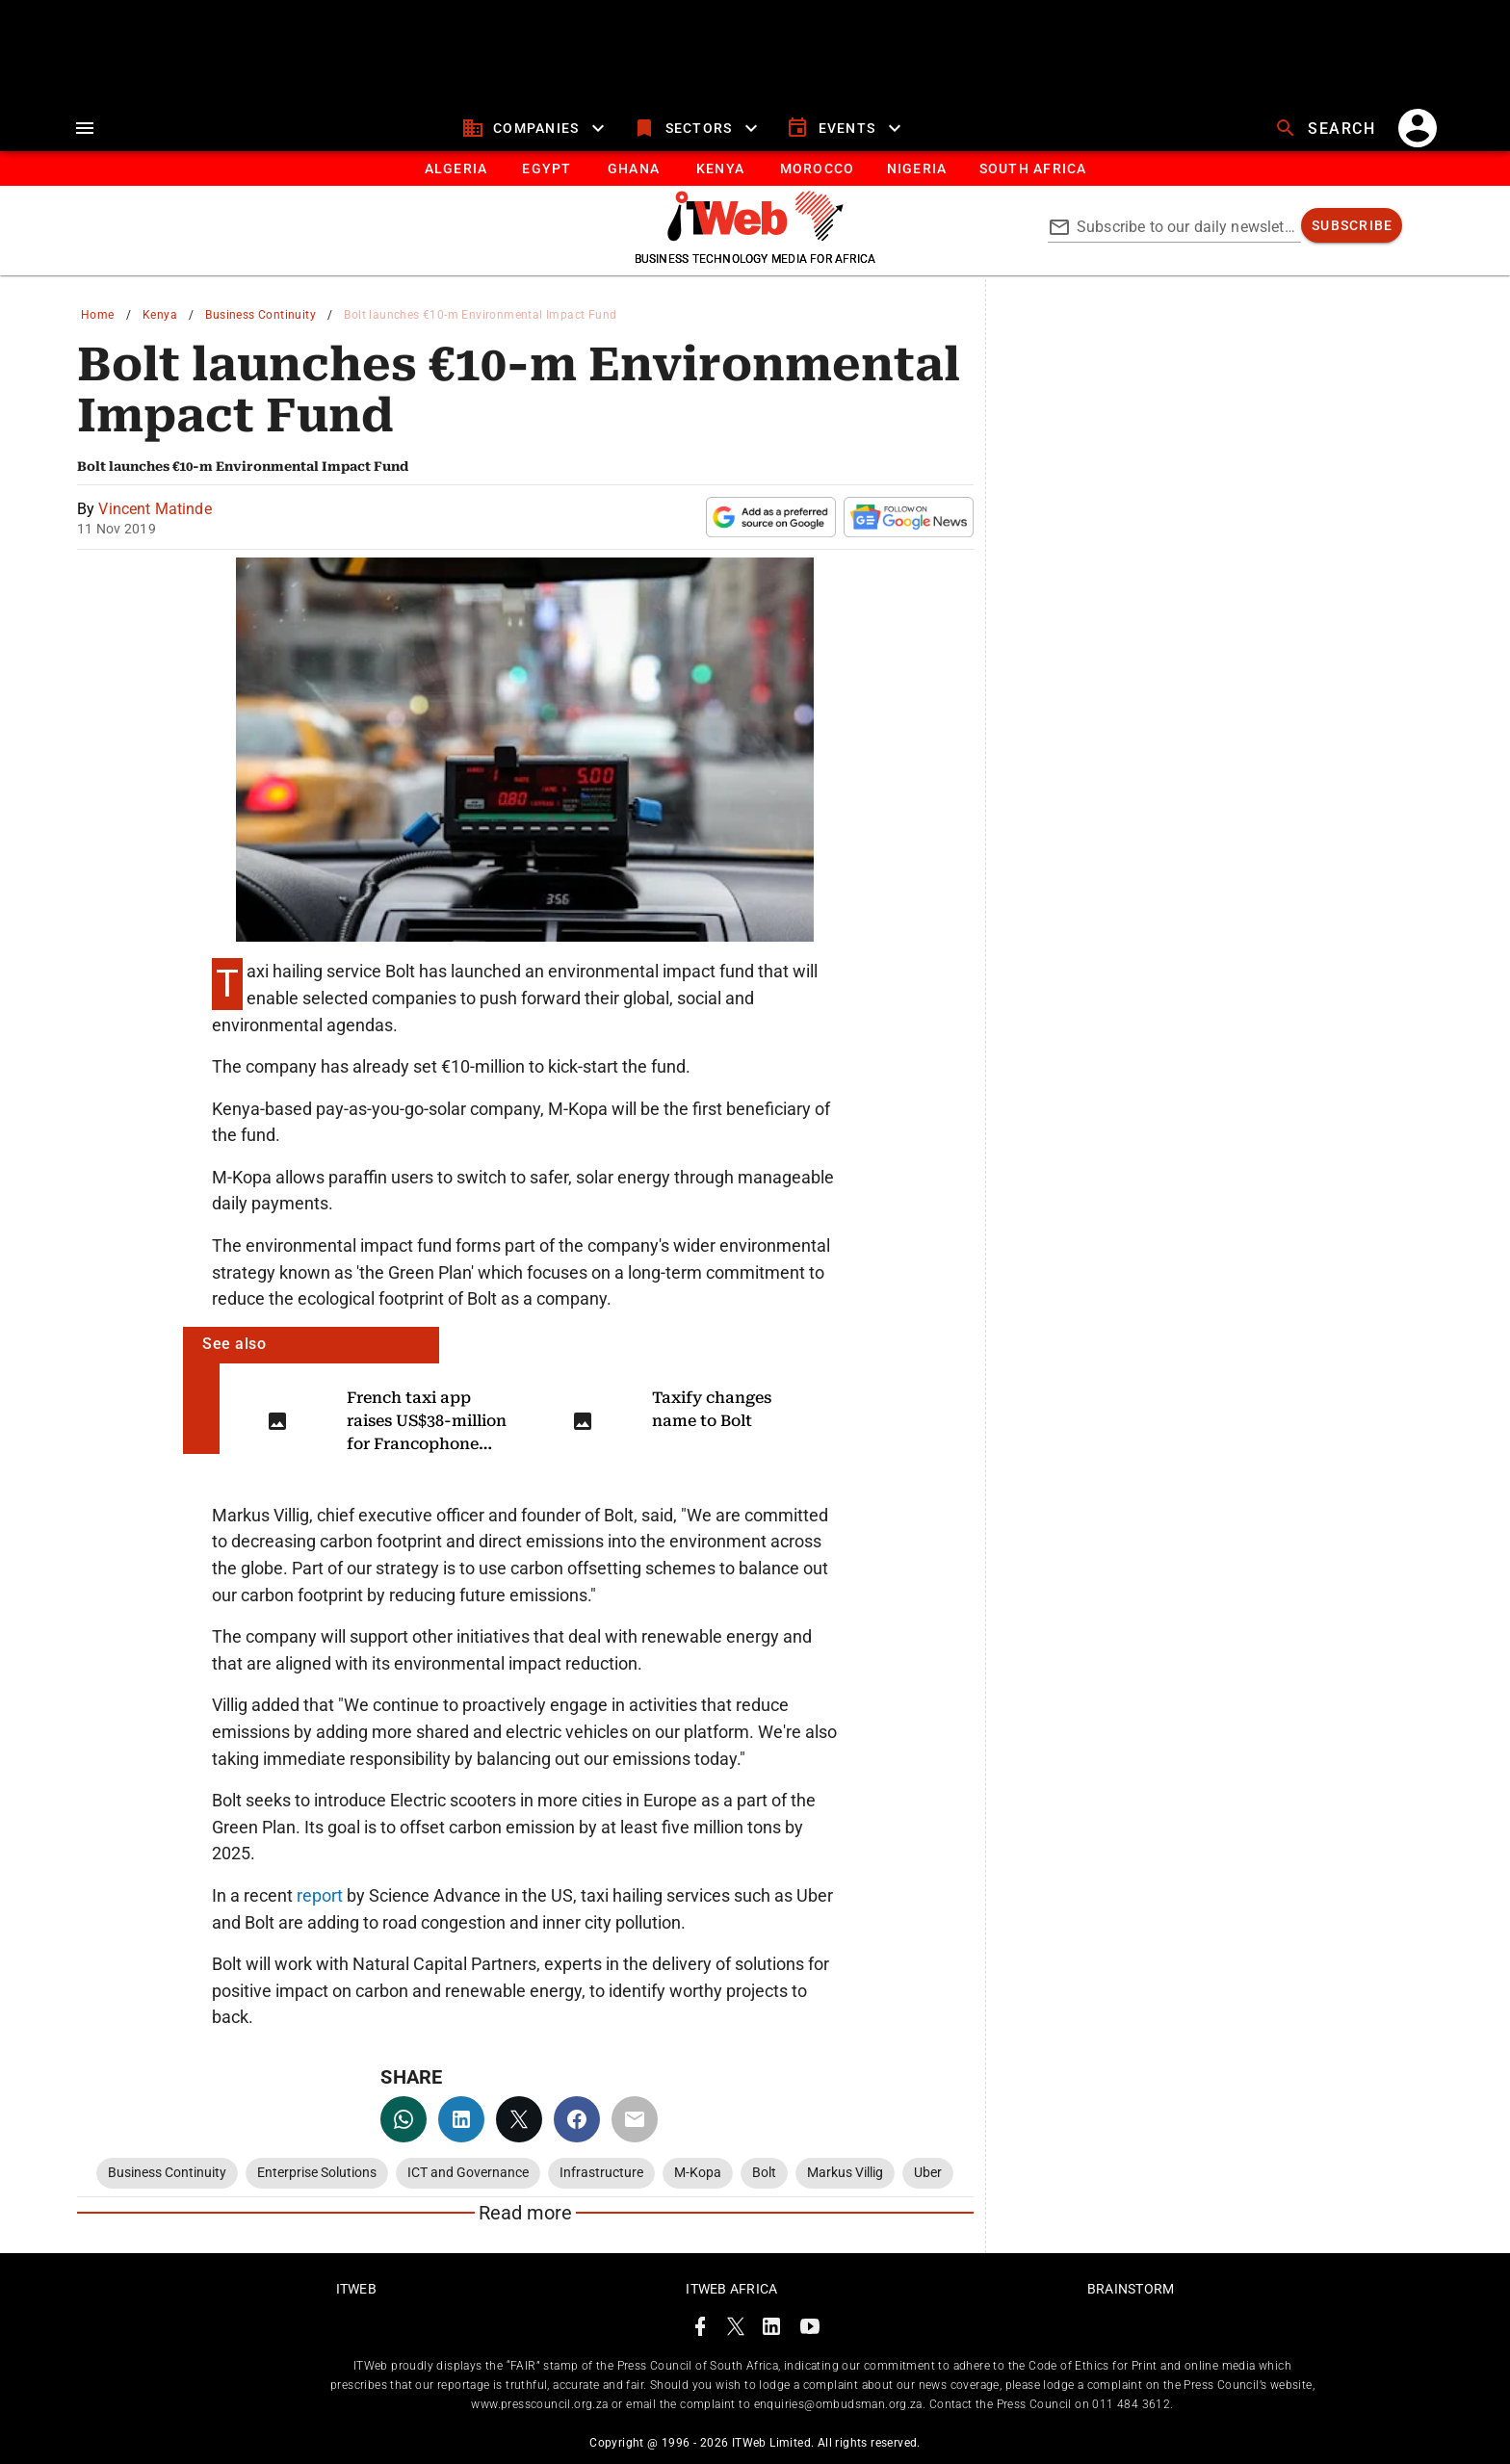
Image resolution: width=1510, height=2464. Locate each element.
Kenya (160, 315)
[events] (846, 128)
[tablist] (755, 168)
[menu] (85, 128)
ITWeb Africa (731, 2288)
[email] (635, 2119)
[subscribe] (1351, 225)
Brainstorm (1131, 2288)
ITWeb (356, 2288)
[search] (1327, 128)
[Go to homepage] (755, 235)
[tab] (455, 168)
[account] (1417, 128)
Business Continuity (260, 315)
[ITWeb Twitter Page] (735, 2330)
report (322, 1895)
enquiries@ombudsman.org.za (838, 2404)
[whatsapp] (403, 2119)
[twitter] (519, 2119)
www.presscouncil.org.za (539, 2404)
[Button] (1032, 168)
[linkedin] (461, 2119)
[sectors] (697, 128)
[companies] (536, 128)
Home (98, 315)
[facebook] (577, 2119)
